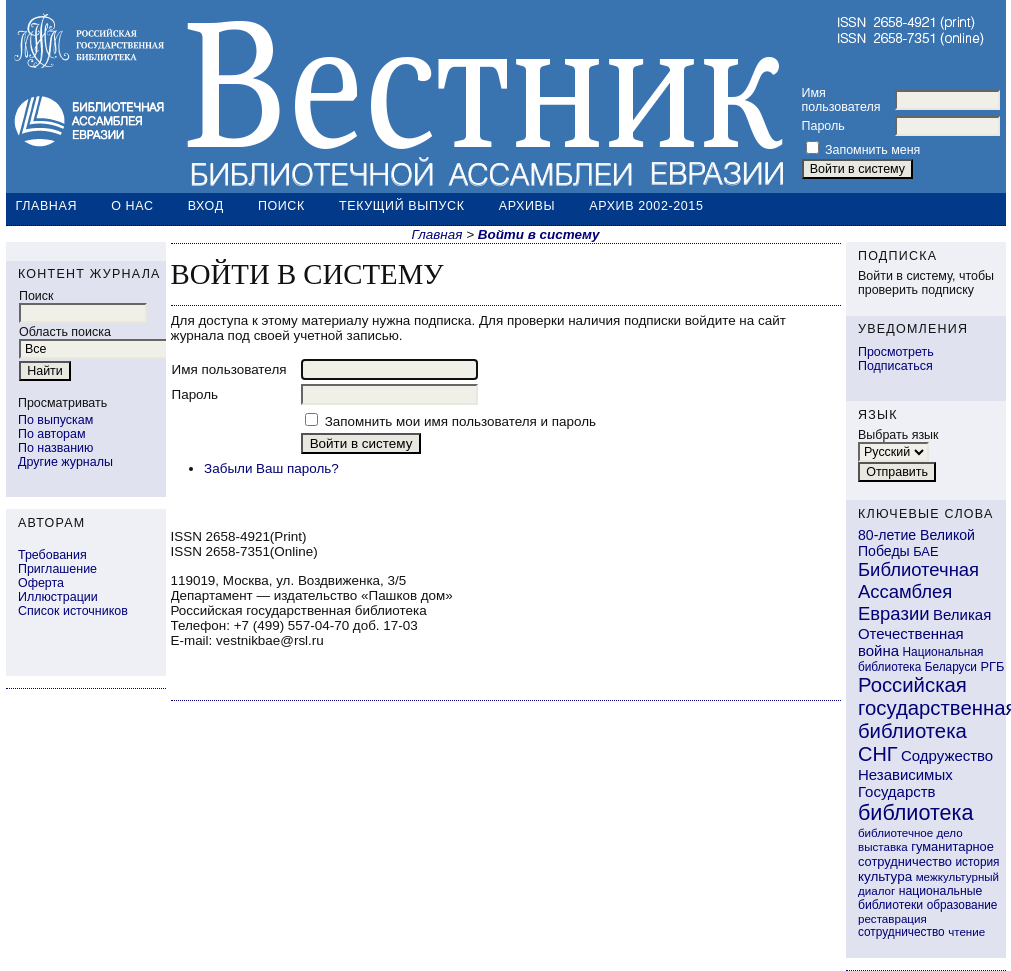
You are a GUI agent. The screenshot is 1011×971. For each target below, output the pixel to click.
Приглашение (57, 569)
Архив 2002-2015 (646, 206)
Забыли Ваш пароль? (271, 468)
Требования (52, 555)
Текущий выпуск (402, 206)
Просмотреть (896, 352)
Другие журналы (65, 462)
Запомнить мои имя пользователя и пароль (460, 421)
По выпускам (55, 420)
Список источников (73, 611)
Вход (206, 206)
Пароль (823, 126)
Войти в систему (539, 234)
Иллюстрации (58, 597)
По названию (55, 448)
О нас (132, 206)
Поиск (281, 206)
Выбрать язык (898, 435)
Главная (47, 206)
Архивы (527, 206)
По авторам (52, 434)
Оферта (41, 583)
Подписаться (895, 366)
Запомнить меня (872, 150)
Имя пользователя (841, 100)
